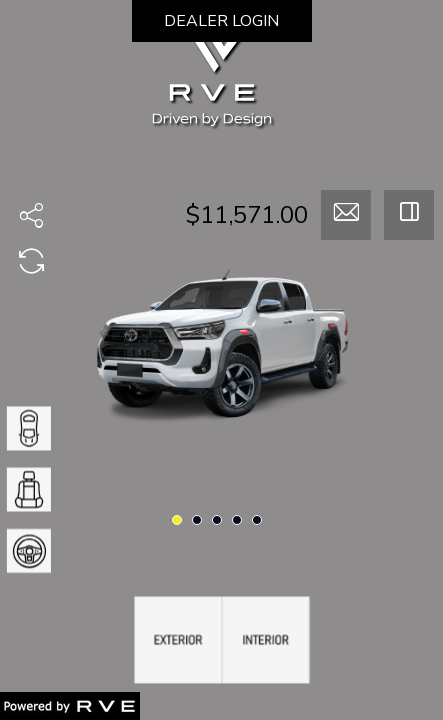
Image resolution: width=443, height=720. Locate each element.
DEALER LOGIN (221, 21)
